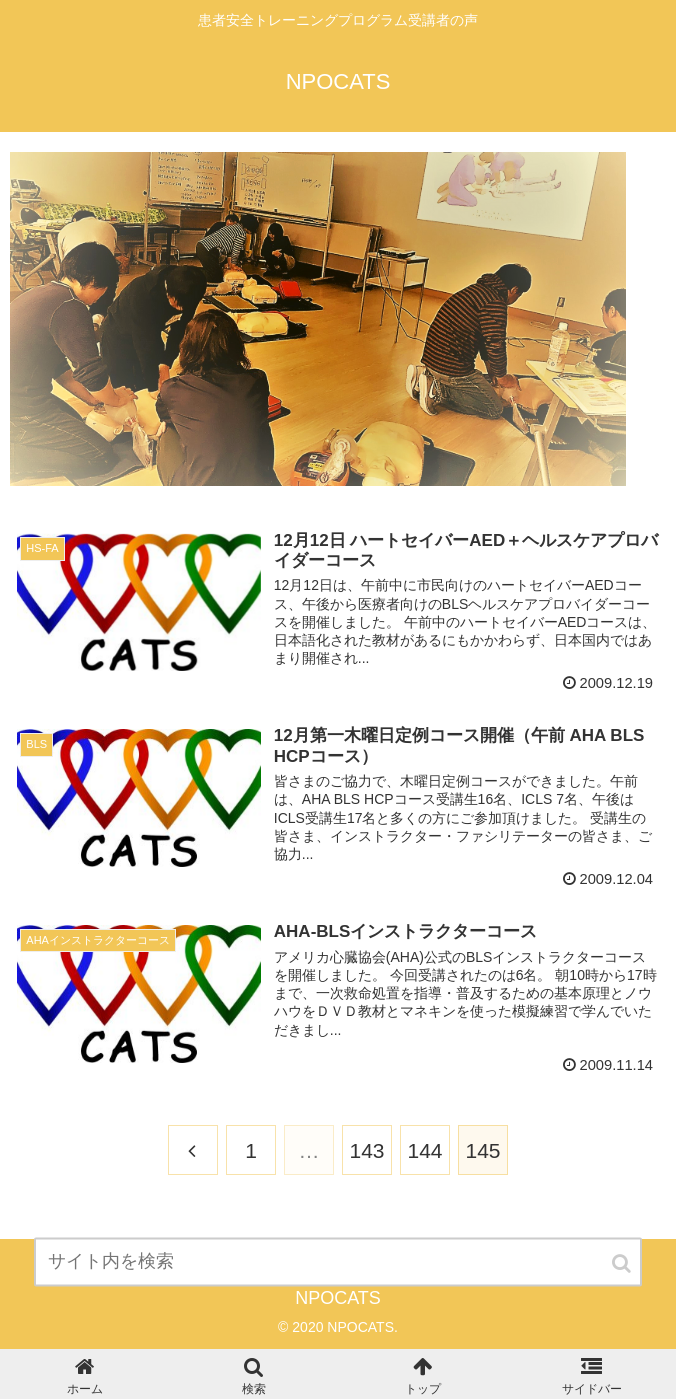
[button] (623, 1279)
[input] (338, 1277)
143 (366, 1150)
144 (424, 1150)
